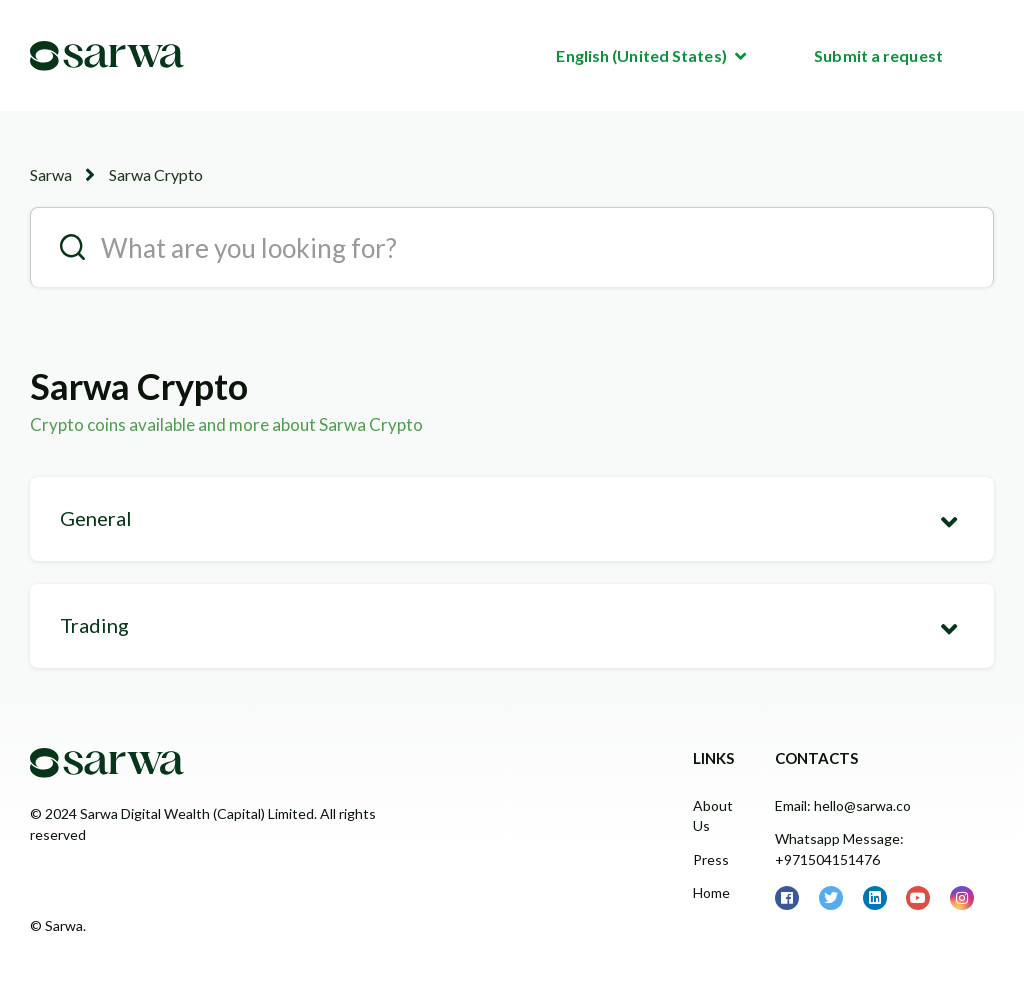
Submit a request (878, 55)
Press (711, 859)
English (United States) (642, 55)
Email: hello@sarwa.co (843, 805)
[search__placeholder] (512, 247)
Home (711, 892)
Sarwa (51, 174)
